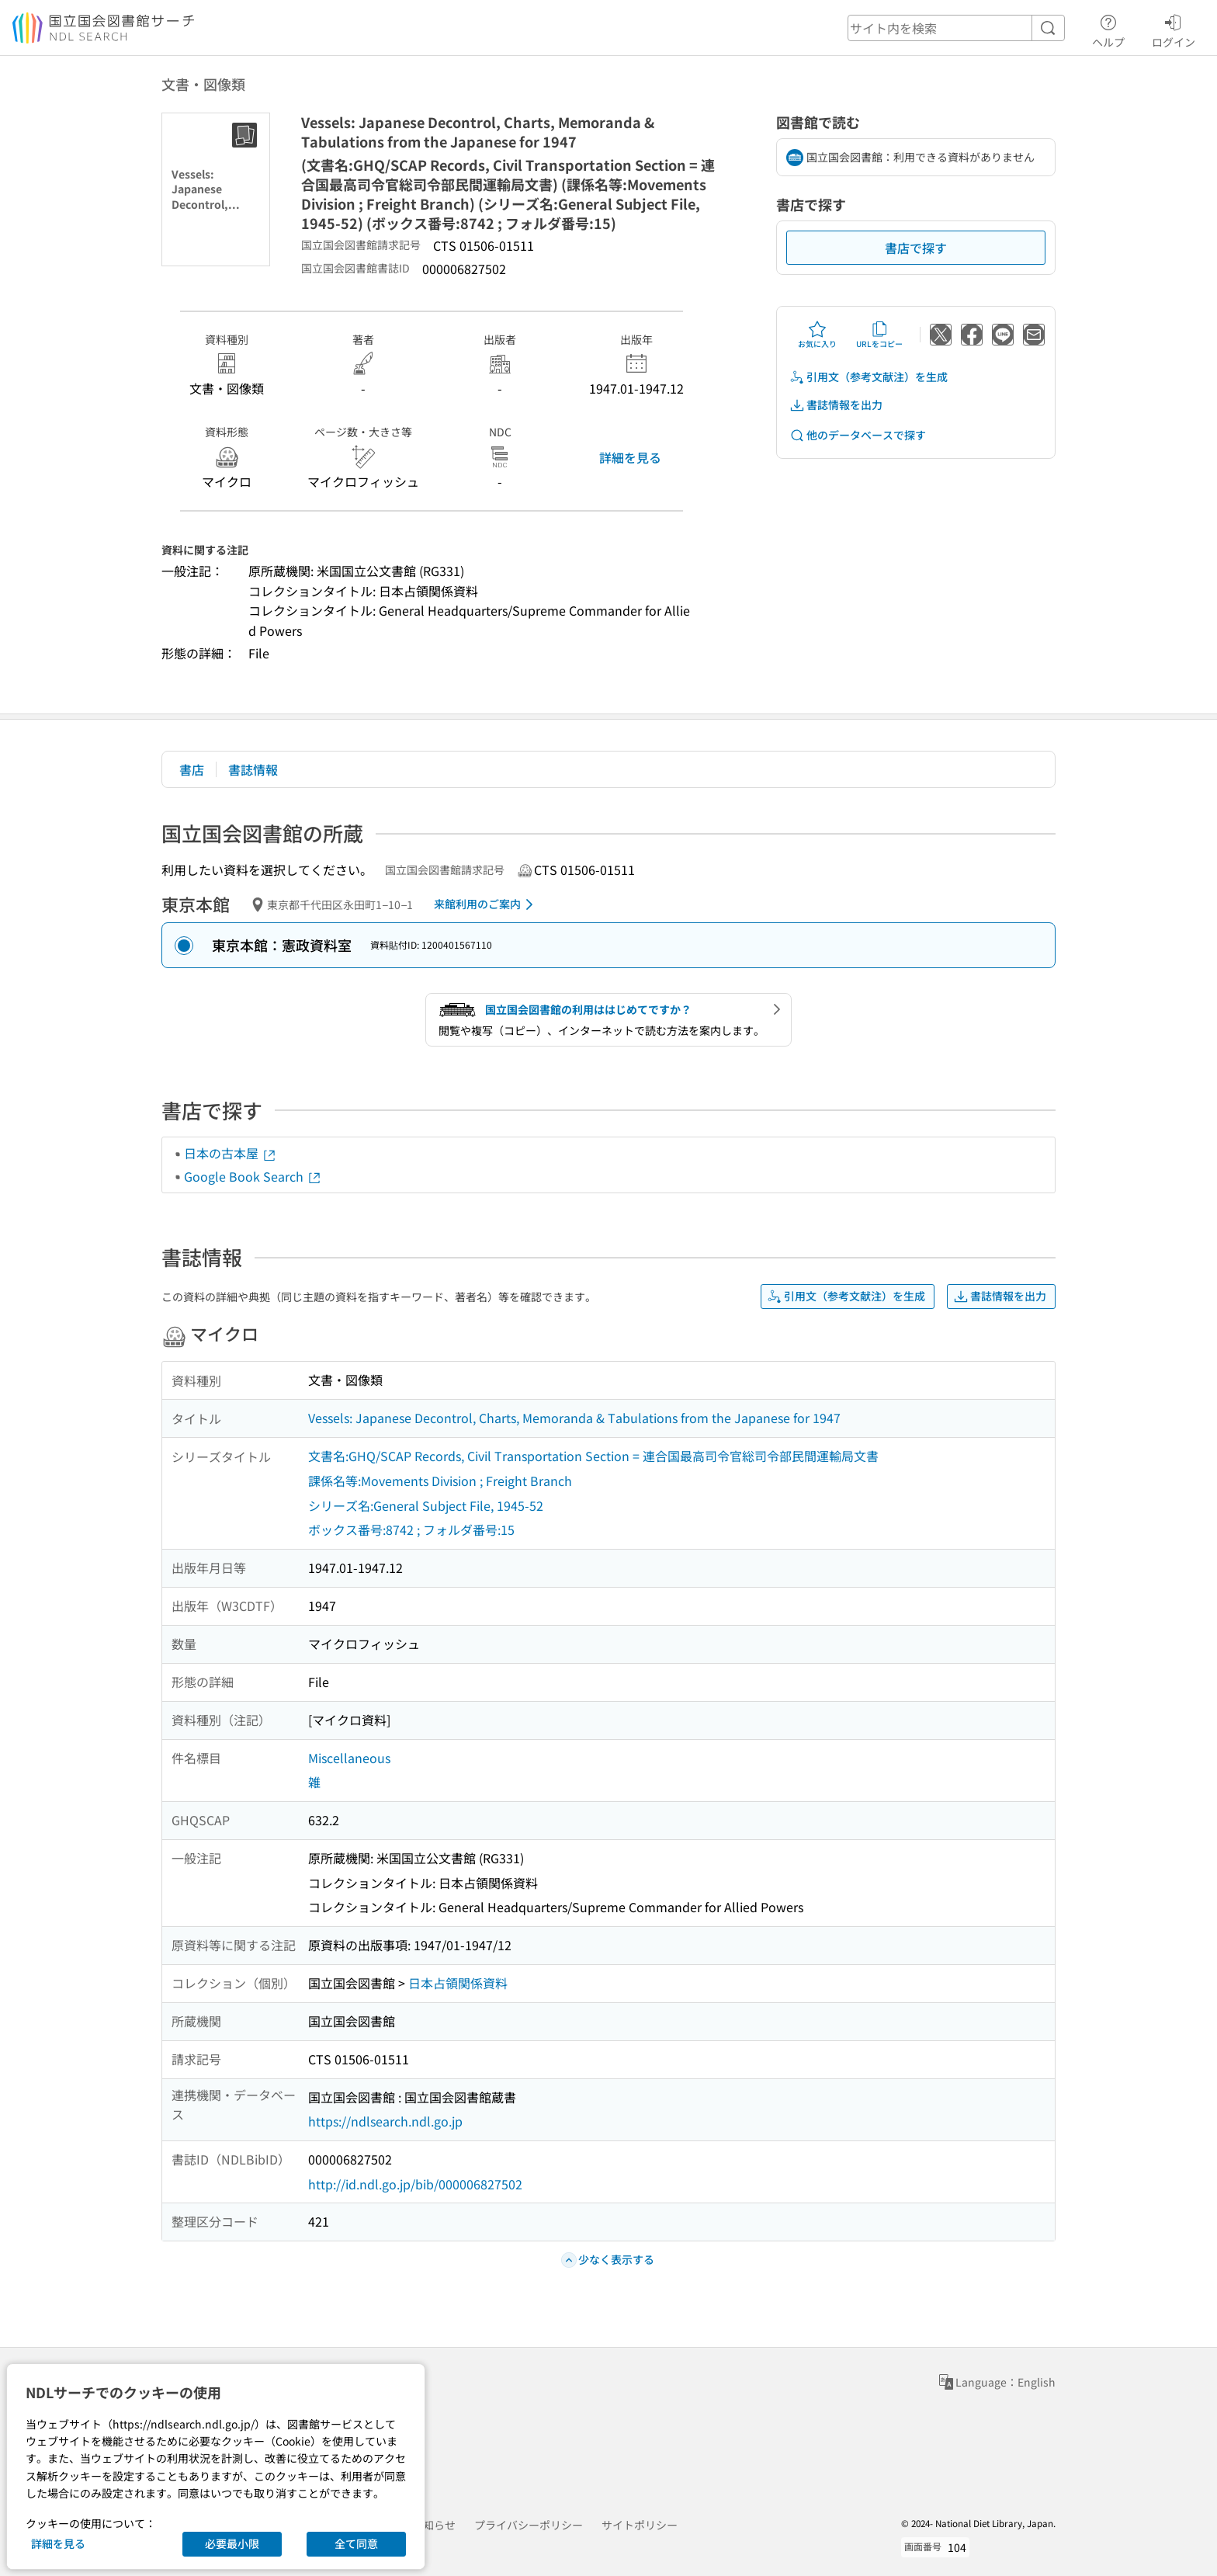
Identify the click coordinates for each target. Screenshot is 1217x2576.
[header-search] (956, 28)
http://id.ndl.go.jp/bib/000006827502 (415, 2184)
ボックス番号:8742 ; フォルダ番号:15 (411, 1529)
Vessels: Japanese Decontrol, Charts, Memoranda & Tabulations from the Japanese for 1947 (574, 1417)
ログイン (1173, 29)
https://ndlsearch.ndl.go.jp (385, 2121)
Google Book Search (253, 1176)
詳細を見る (630, 457)
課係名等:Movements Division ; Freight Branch (440, 1480)
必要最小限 (232, 2543)
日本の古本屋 (230, 1153)
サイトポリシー (640, 2525)
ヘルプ (1108, 29)
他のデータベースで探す (857, 435)
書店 (191, 769)
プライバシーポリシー (528, 2525)
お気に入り (817, 334)
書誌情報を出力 (835, 405)
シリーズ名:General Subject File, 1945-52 (425, 1505)
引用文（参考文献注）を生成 (868, 377)
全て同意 (356, 2543)
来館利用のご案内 (486, 904)
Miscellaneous (349, 1757)
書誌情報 (253, 769)
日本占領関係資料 (458, 1983)
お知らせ (434, 2525)
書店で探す (916, 247)
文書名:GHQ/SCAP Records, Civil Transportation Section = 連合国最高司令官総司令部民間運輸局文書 (593, 1455)
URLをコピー (879, 334)
